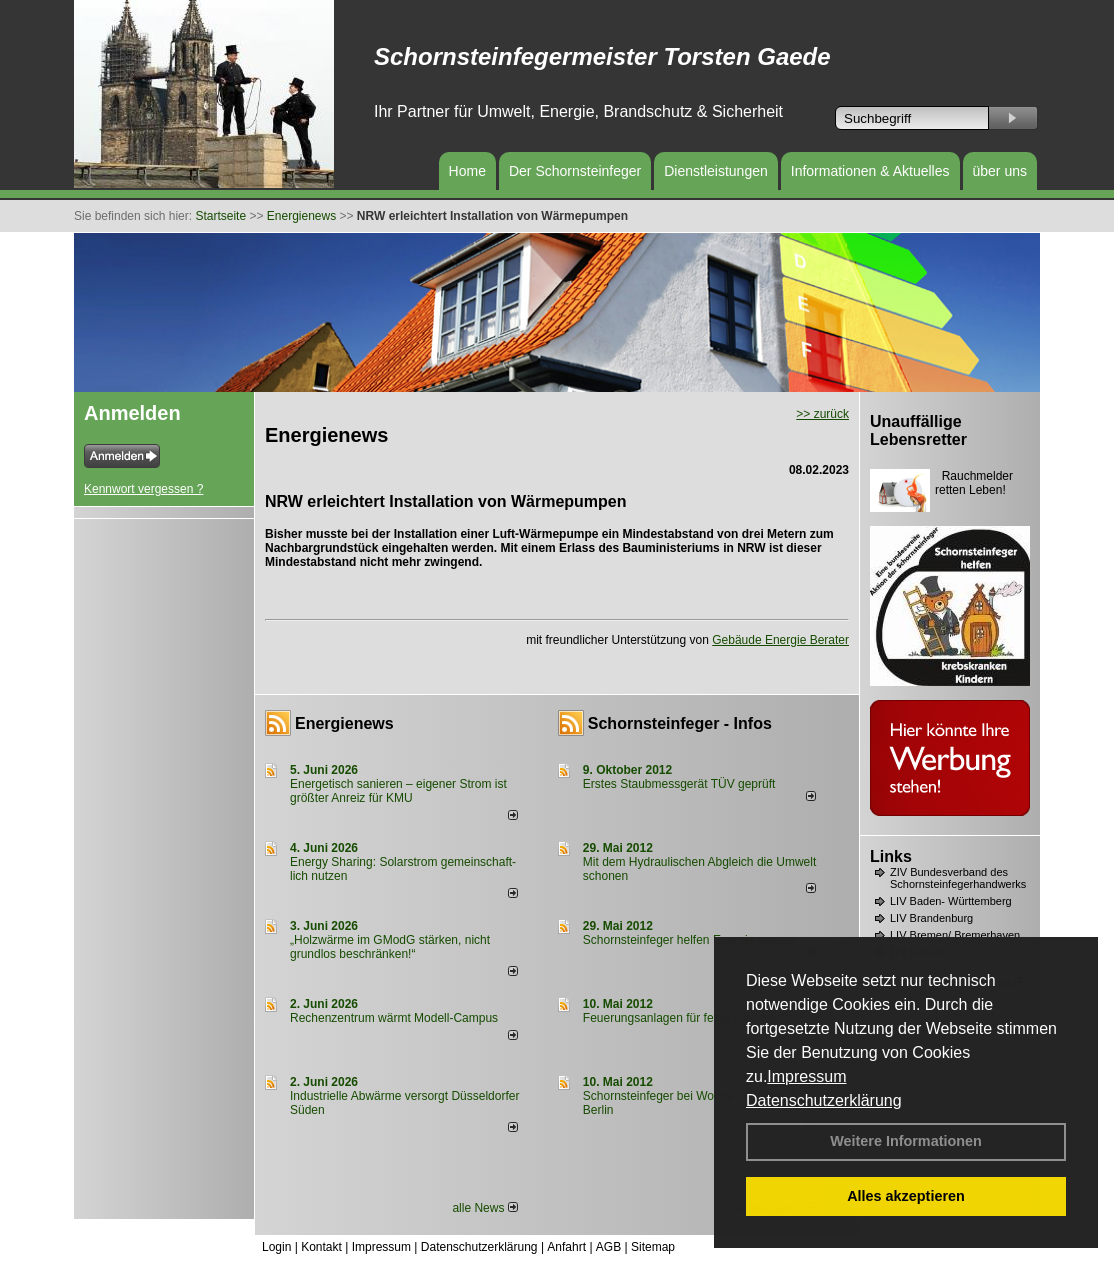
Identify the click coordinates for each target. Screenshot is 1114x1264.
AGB (608, 1247)
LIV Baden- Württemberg (951, 901)
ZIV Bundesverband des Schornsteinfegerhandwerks (958, 878)
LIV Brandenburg (931, 918)
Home (467, 171)
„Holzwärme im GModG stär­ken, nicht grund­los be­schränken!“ (390, 947)
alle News (484, 1208)
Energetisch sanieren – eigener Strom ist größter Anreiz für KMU (398, 791)
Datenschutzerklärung (824, 1100)
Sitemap (653, 1247)
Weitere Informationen (906, 1141)
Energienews (344, 723)
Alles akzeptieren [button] (906, 1196)
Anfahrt (566, 1247)
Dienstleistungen (716, 171)
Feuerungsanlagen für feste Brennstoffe (688, 1018)
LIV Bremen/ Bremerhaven (955, 935)
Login (276, 1247)
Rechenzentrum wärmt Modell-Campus (394, 1018)
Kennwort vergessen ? (143, 489)
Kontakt (321, 1247)
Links (891, 856)
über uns (1000, 171)
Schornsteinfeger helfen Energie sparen (688, 940)
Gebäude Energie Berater (780, 640)
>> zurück (822, 414)
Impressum (806, 1076)
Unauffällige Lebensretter (918, 430)
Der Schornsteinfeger (575, 171)
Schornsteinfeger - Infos (680, 723)
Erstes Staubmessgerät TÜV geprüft (679, 784)
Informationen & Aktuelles (870, 171)
